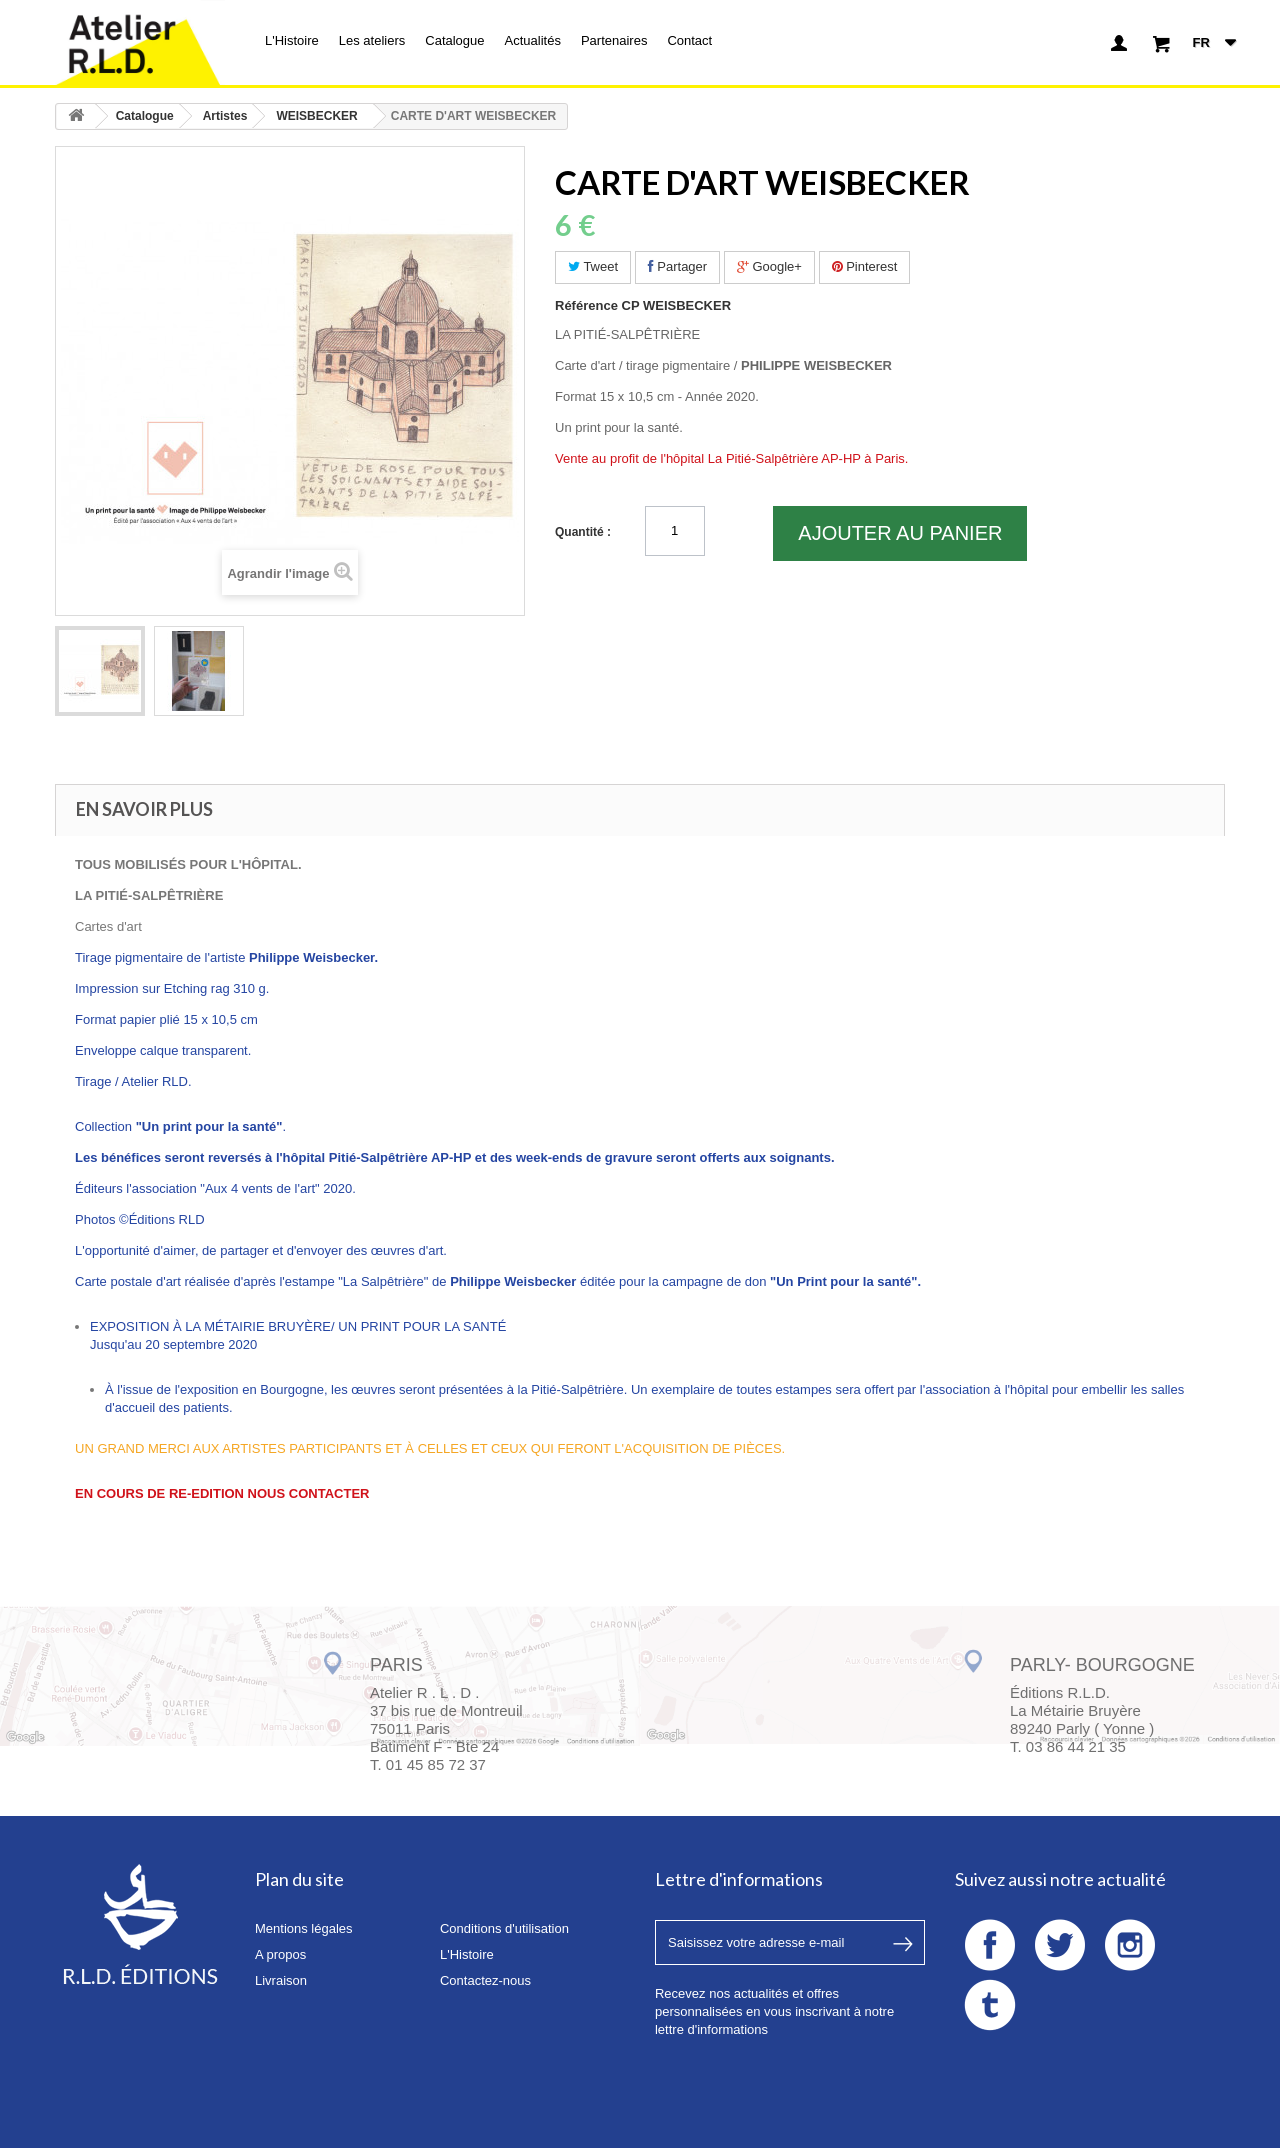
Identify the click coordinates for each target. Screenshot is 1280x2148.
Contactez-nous (485, 1980)
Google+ (769, 266)
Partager (677, 266)
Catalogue (454, 40)
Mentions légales (304, 1928)
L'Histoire (292, 40)
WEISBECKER (316, 116)
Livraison (281, 1980)
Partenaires (614, 40)
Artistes (225, 116)
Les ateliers (372, 40)
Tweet (593, 266)
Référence (586, 305)
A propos (280, 1954)
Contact (689, 40)
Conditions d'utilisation (504, 1928)
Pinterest (865, 266)
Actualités (533, 40)
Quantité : (583, 532)
